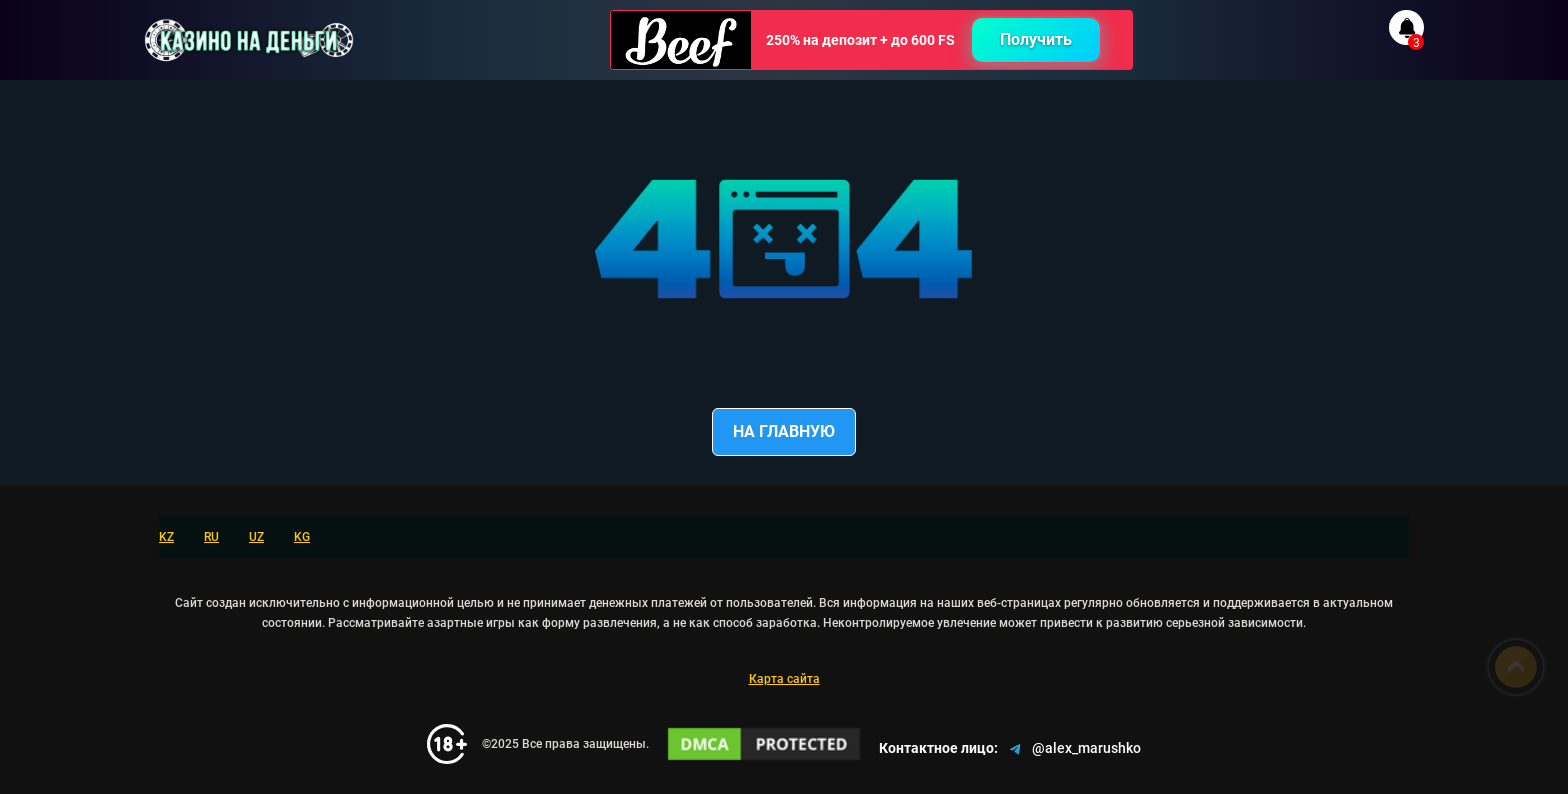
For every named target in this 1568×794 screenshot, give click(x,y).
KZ (166, 537)
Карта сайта (784, 679)
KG (302, 537)
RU (211, 537)
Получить (1036, 39)
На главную (784, 431)
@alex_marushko (1073, 749)
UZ (256, 537)
